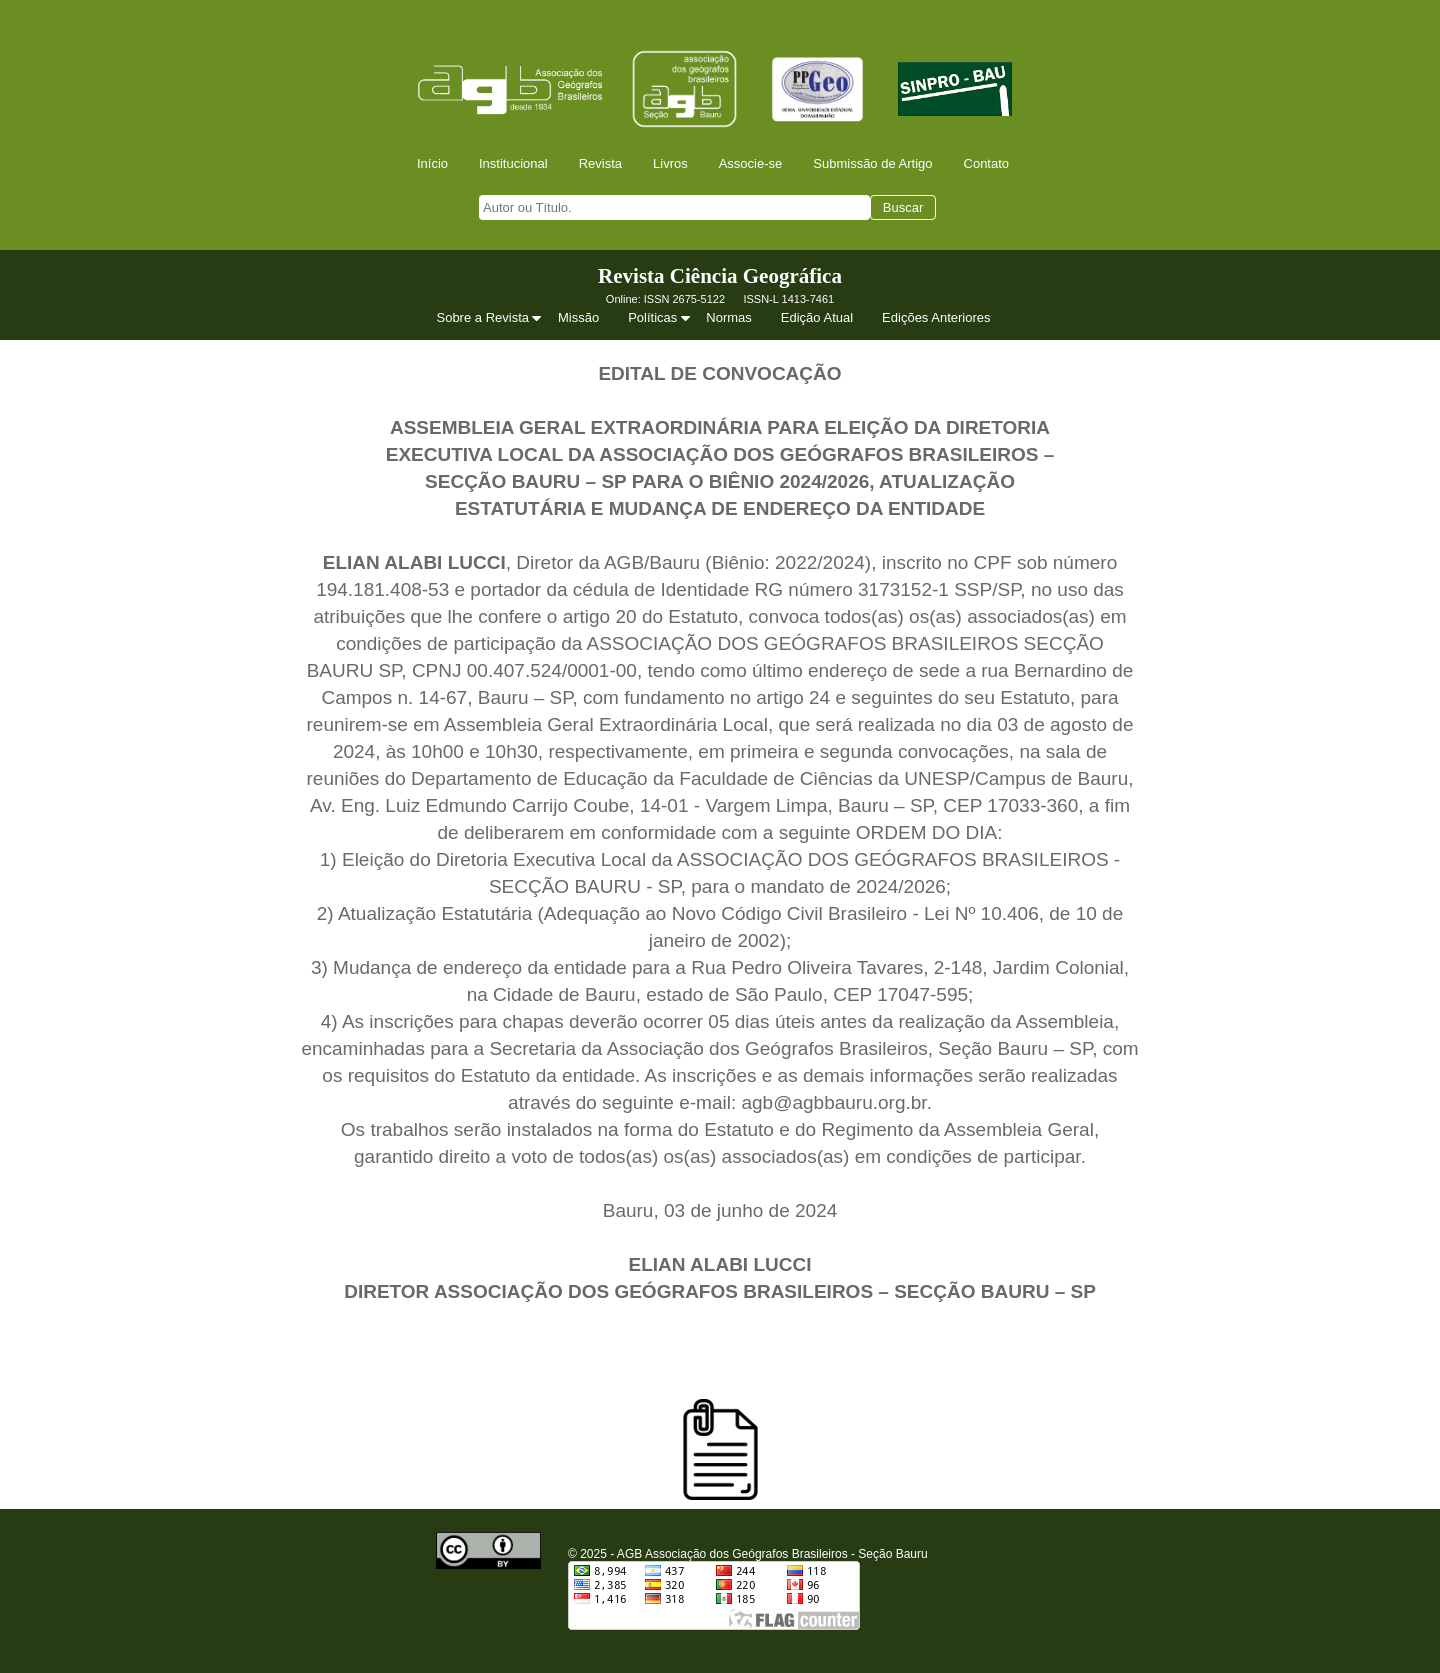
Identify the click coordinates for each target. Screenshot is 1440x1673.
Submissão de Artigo (872, 163)
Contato (987, 163)
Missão (578, 317)
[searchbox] (674, 207)
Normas (729, 317)
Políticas (660, 318)
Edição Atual (817, 317)
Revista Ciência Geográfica (720, 276)
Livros (670, 163)
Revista (600, 163)
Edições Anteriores (936, 317)
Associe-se (751, 163)
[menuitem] (439, 163)
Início (432, 163)
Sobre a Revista (490, 318)
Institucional (513, 163)
